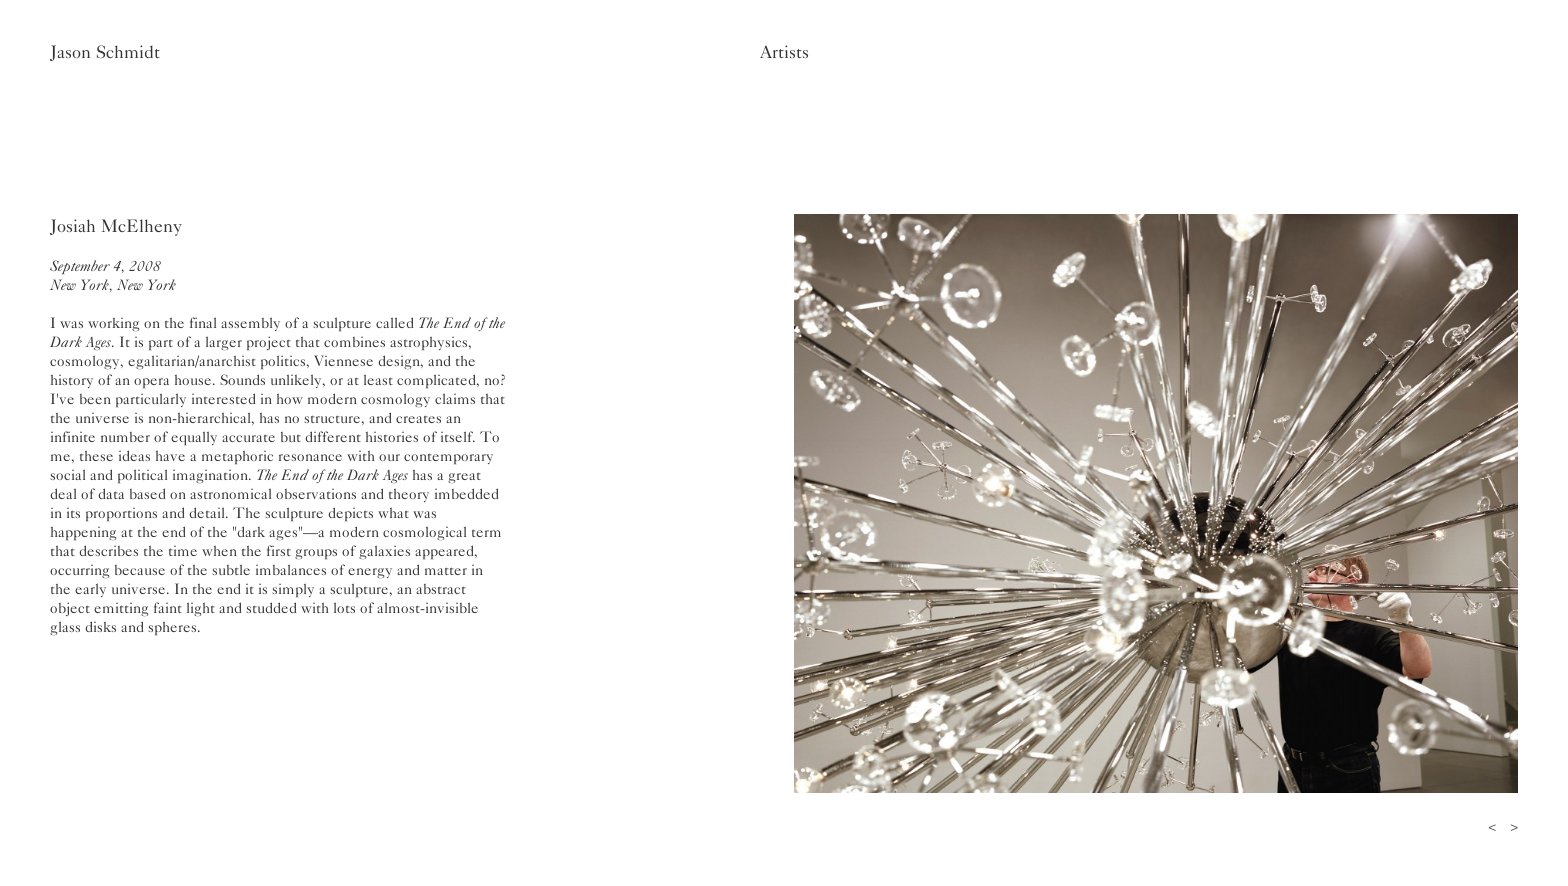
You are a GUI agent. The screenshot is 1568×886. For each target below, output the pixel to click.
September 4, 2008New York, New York (113, 275)
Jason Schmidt (105, 52)
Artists (784, 52)
